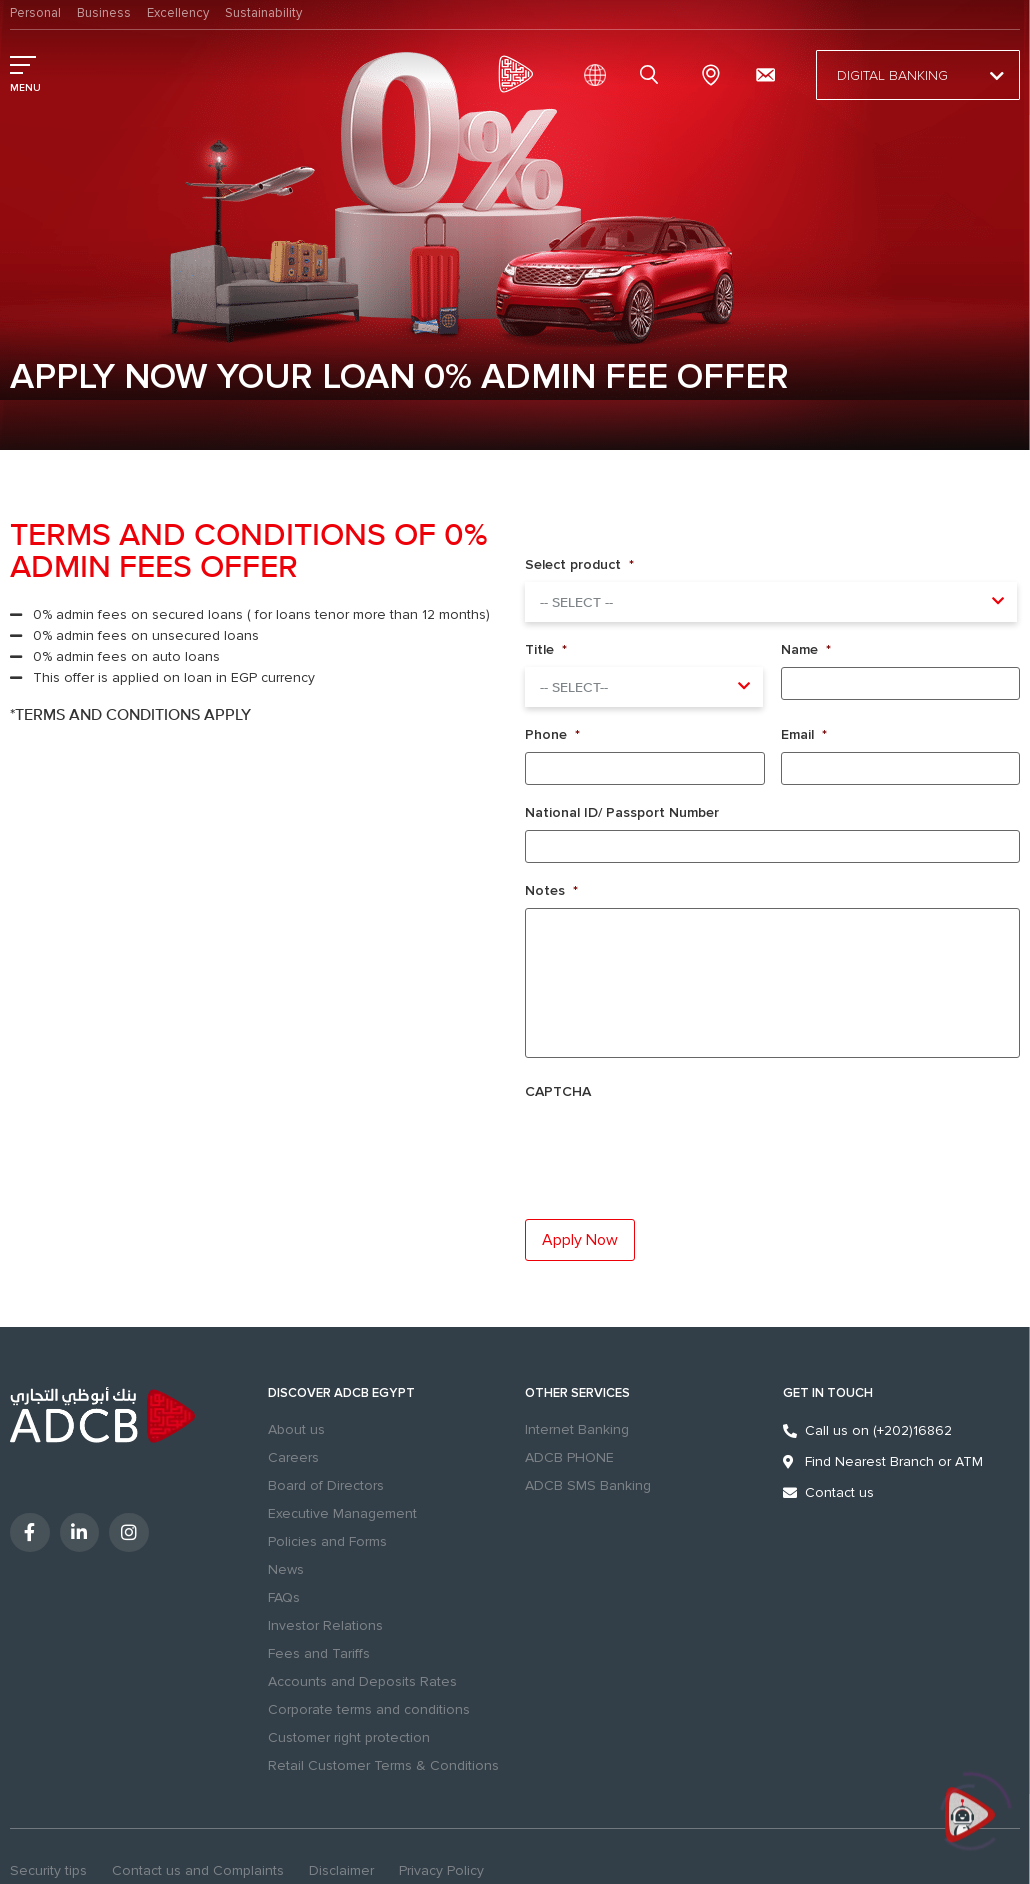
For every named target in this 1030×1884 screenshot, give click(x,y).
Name (806, 649)
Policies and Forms (327, 1541)
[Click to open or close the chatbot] (970, 1824)
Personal (35, 13)
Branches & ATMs (711, 75)
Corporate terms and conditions (369, 1709)
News (286, 1569)
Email (804, 734)
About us (296, 1429)
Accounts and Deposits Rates (362, 1681)
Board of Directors (326, 1485)
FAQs (284, 1597)
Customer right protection (349, 1737)
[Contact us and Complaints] (765, 75)
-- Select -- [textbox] (576, 603)
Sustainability (263, 13)
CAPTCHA (558, 1091)
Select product (579, 564)
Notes (551, 890)
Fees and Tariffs (319, 1653)
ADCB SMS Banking (588, 1485)
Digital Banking (918, 76)
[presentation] (659, 1143)
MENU (25, 88)
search (652, 75)
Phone (552, 734)
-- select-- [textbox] (574, 688)
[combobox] (771, 602)
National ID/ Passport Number (622, 812)
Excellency (178, 13)
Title (546, 649)
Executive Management (342, 1513)
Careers (293, 1457)
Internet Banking (577, 1429)
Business (104, 13)
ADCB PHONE (569, 1457)
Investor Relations (325, 1625)
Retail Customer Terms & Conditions (383, 1765)
